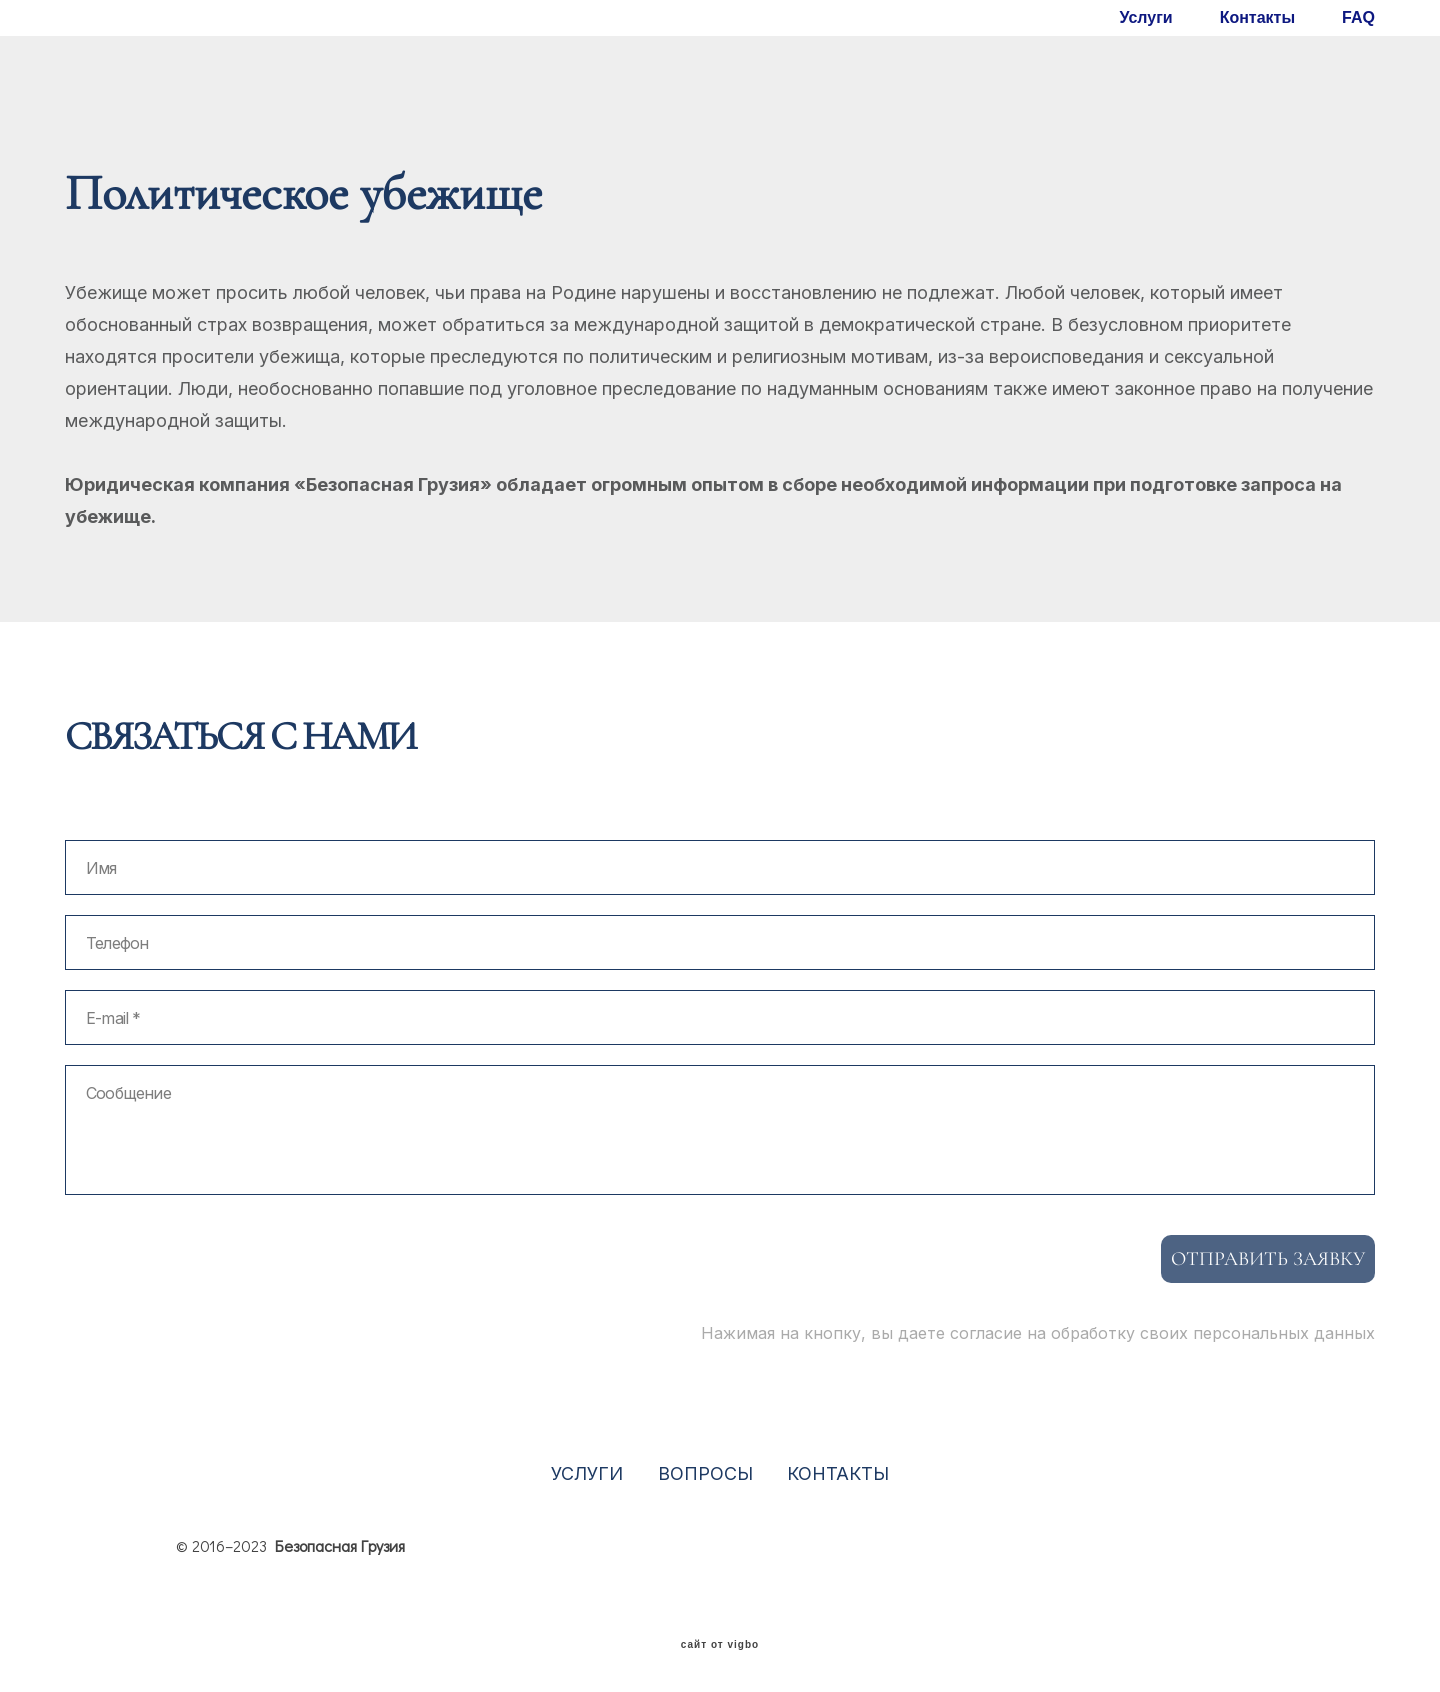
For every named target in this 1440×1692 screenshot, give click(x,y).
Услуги (1145, 18)
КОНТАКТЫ (838, 1473)
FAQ (1358, 18)
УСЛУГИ (587, 1473)
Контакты (1257, 18)
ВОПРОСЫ (705, 1473)
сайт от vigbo (720, 1645)
